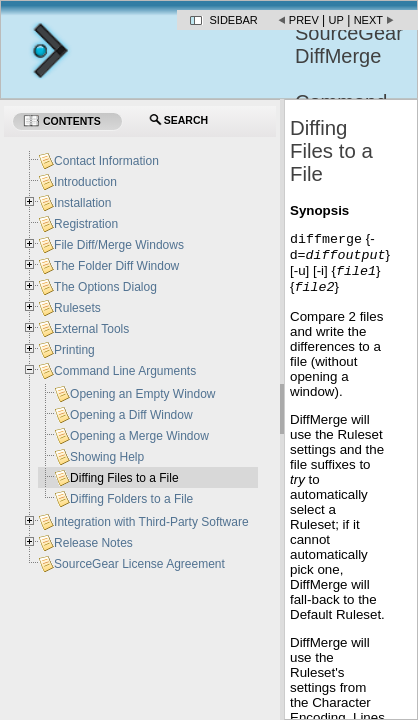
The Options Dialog (105, 287)
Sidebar (234, 20)
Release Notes (93, 543)
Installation (82, 203)
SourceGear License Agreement (139, 564)
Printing (74, 350)
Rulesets (77, 308)
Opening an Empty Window (142, 394)
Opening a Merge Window (139, 436)
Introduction (85, 182)
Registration (86, 224)
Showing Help (107, 457)
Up (336, 20)
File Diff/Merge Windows (119, 245)
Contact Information (106, 161)
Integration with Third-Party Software (151, 522)
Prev (304, 20)
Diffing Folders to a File (131, 499)
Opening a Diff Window (131, 415)
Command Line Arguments (125, 371)
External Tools (91, 329)
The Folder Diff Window (116, 266)
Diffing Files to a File (124, 478)
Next (368, 20)
